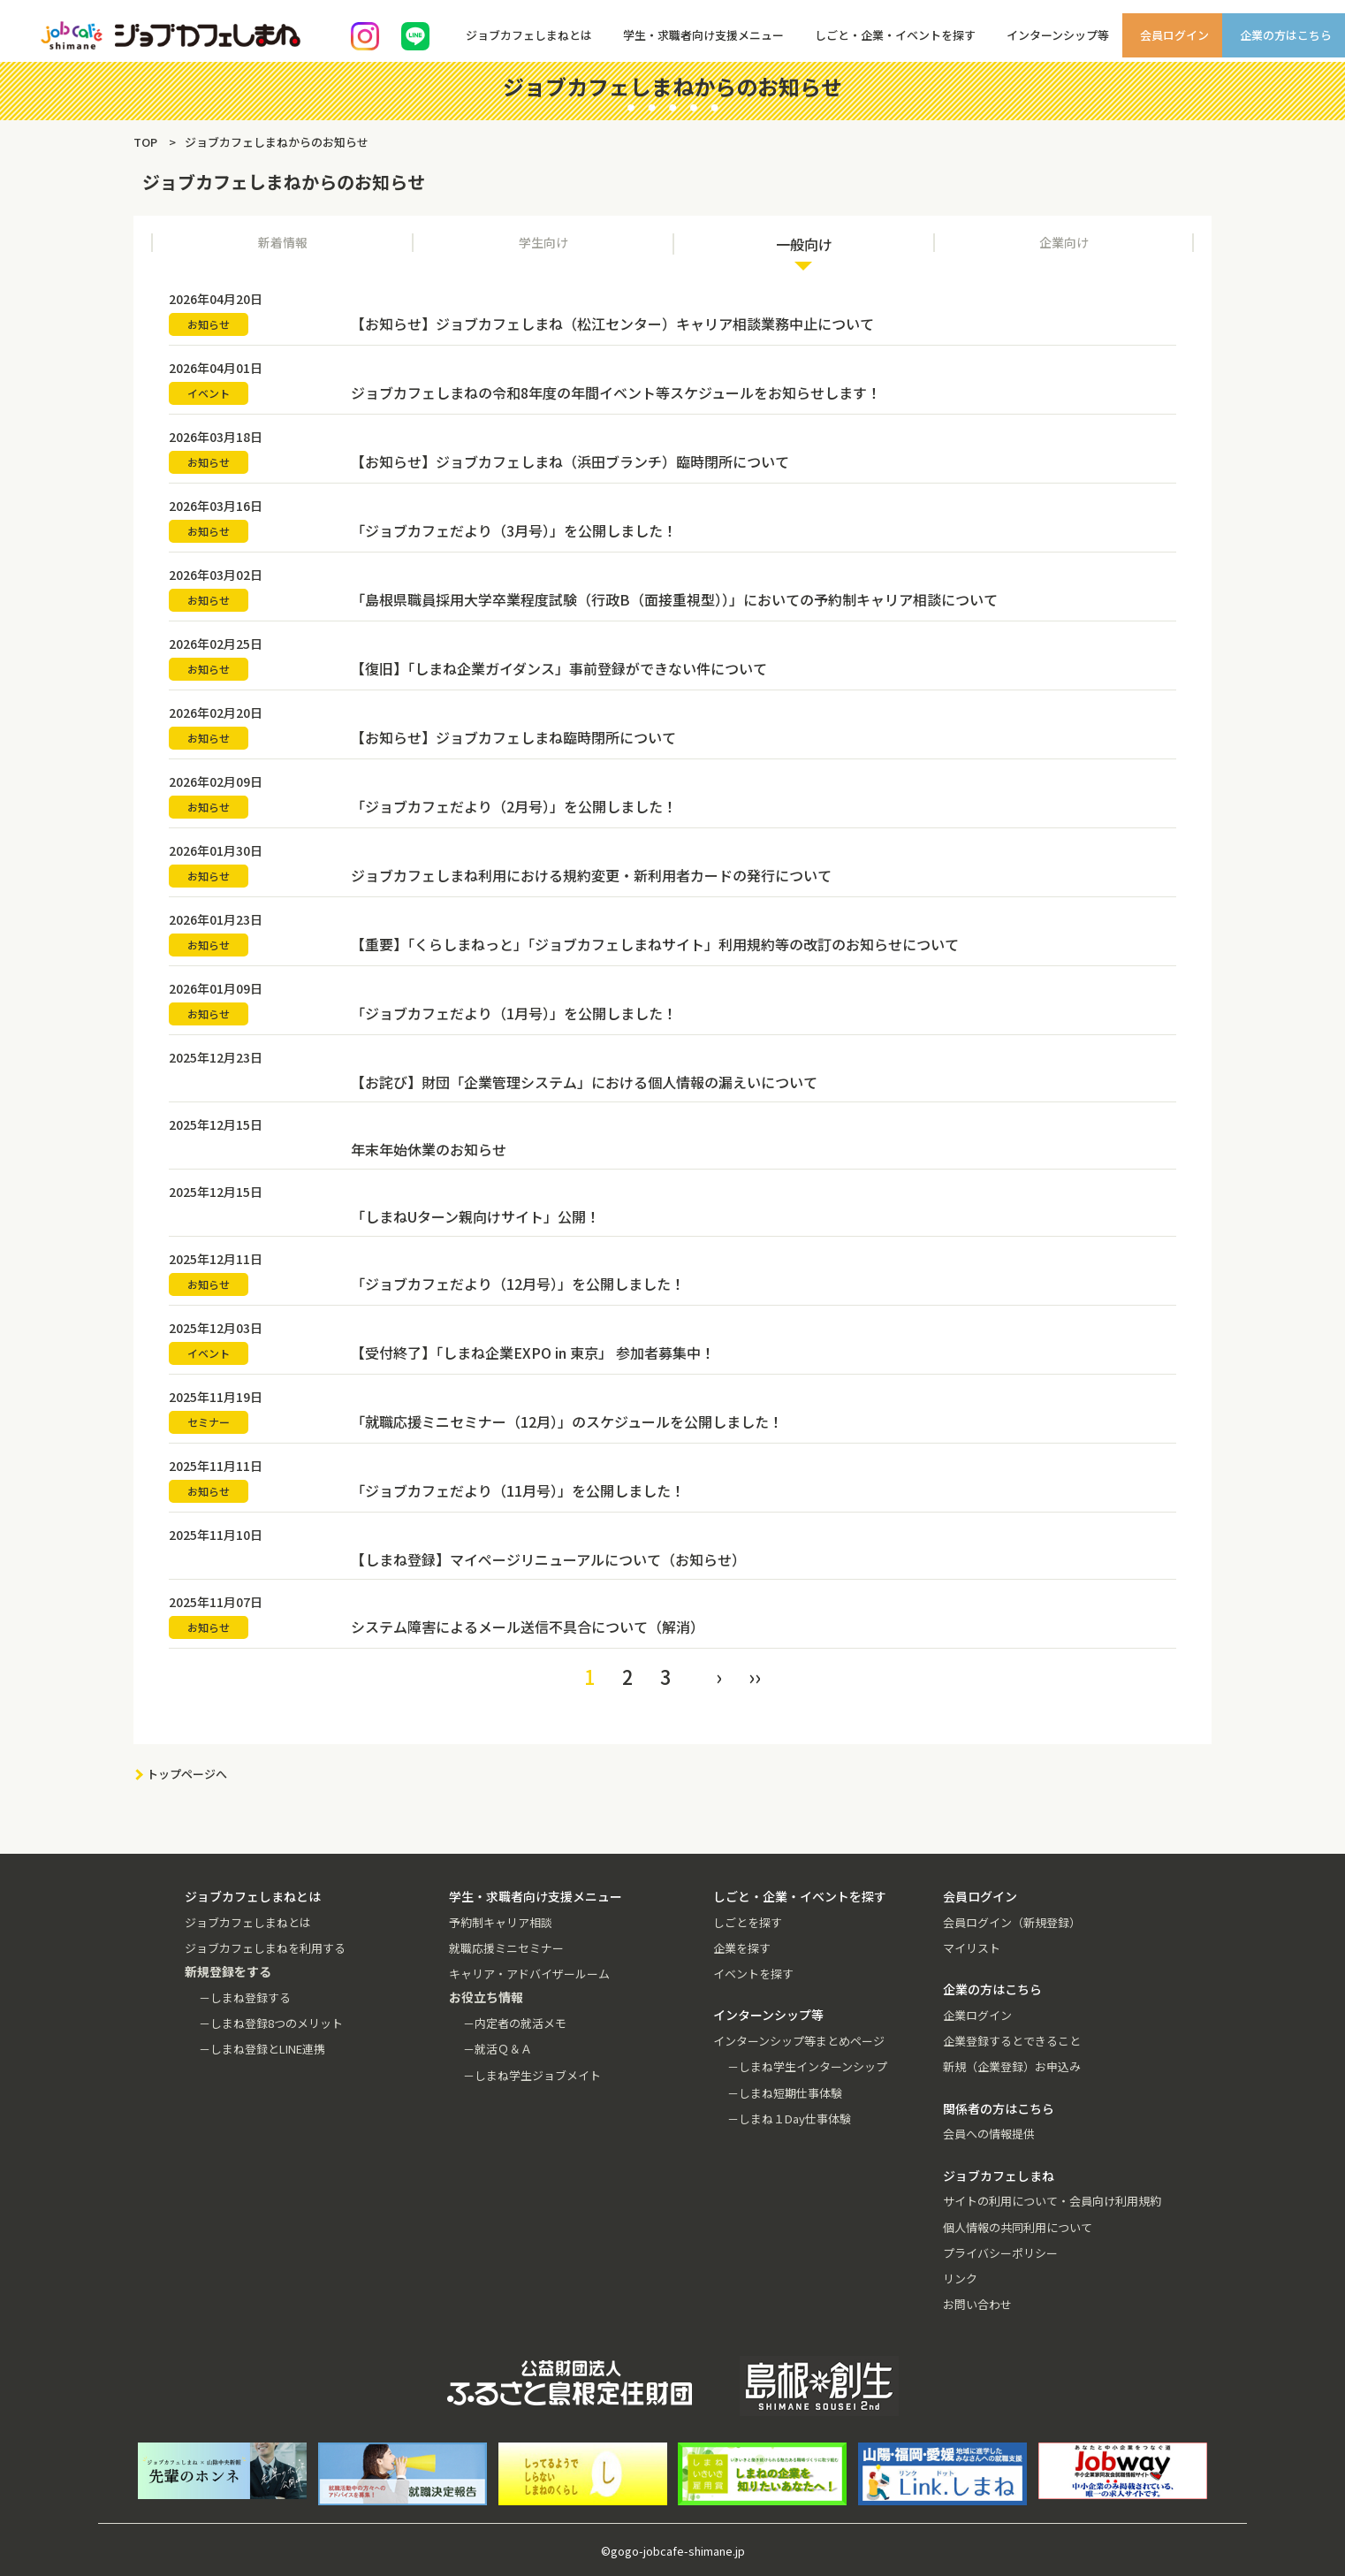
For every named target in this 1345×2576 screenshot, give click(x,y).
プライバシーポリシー (1000, 2252)
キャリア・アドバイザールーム (529, 1973)
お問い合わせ (977, 2304)
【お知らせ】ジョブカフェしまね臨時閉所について (513, 737)
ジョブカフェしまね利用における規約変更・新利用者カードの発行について (591, 875)
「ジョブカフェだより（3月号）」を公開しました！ (514, 530)
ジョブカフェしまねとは (529, 35)
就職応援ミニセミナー (506, 1948)
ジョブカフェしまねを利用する (265, 1948)
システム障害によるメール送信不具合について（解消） (527, 1626)
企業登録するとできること (1012, 2040)
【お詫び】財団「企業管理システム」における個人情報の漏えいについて (584, 1082)
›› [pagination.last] (754, 1676)
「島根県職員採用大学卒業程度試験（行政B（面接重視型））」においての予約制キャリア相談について (674, 599)
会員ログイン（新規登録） (1012, 1922)
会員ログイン (1174, 35)
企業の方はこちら (1286, 35)
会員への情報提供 (989, 2133)
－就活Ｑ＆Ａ (497, 2048)
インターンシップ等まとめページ (799, 2040)
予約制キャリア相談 (500, 1922)
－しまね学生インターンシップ (807, 2066)
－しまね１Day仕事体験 (789, 2118)
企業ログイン (977, 2015)
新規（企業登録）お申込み (1012, 2066)
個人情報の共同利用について (1017, 2227)
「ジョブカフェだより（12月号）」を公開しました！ (518, 1283)
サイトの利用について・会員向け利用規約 (1052, 2200)
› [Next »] (719, 1676)
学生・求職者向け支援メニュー (703, 35)
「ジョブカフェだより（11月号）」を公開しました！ (518, 1490)
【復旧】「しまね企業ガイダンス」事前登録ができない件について (559, 668)
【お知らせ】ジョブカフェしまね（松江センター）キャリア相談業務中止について (612, 323)
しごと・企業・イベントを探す (895, 35)
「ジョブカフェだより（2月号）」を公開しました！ (514, 806)
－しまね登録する (245, 1997)
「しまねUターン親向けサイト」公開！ (475, 1216)
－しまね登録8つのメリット (271, 2023)
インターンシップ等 (1058, 35)
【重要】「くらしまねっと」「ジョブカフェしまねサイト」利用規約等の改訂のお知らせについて (655, 944)
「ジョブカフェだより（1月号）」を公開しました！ (514, 1013)
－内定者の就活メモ (514, 2023)
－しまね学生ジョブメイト (532, 2075)
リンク (960, 2278)
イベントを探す (753, 1973)
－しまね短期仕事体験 (784, 2092)
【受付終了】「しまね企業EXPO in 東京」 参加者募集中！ (533, 1352)
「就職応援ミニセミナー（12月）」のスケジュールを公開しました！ (567, 1421)
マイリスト (971, 1948)
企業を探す (742, 1948)
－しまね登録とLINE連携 (262, 2048)
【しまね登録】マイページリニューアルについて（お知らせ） (548, 1559)
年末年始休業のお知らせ (428, 1149)
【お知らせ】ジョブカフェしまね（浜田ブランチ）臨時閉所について (570, 461)
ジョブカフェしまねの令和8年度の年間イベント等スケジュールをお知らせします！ (616, 392)
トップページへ (187, 1773)
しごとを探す (747, 1922)
